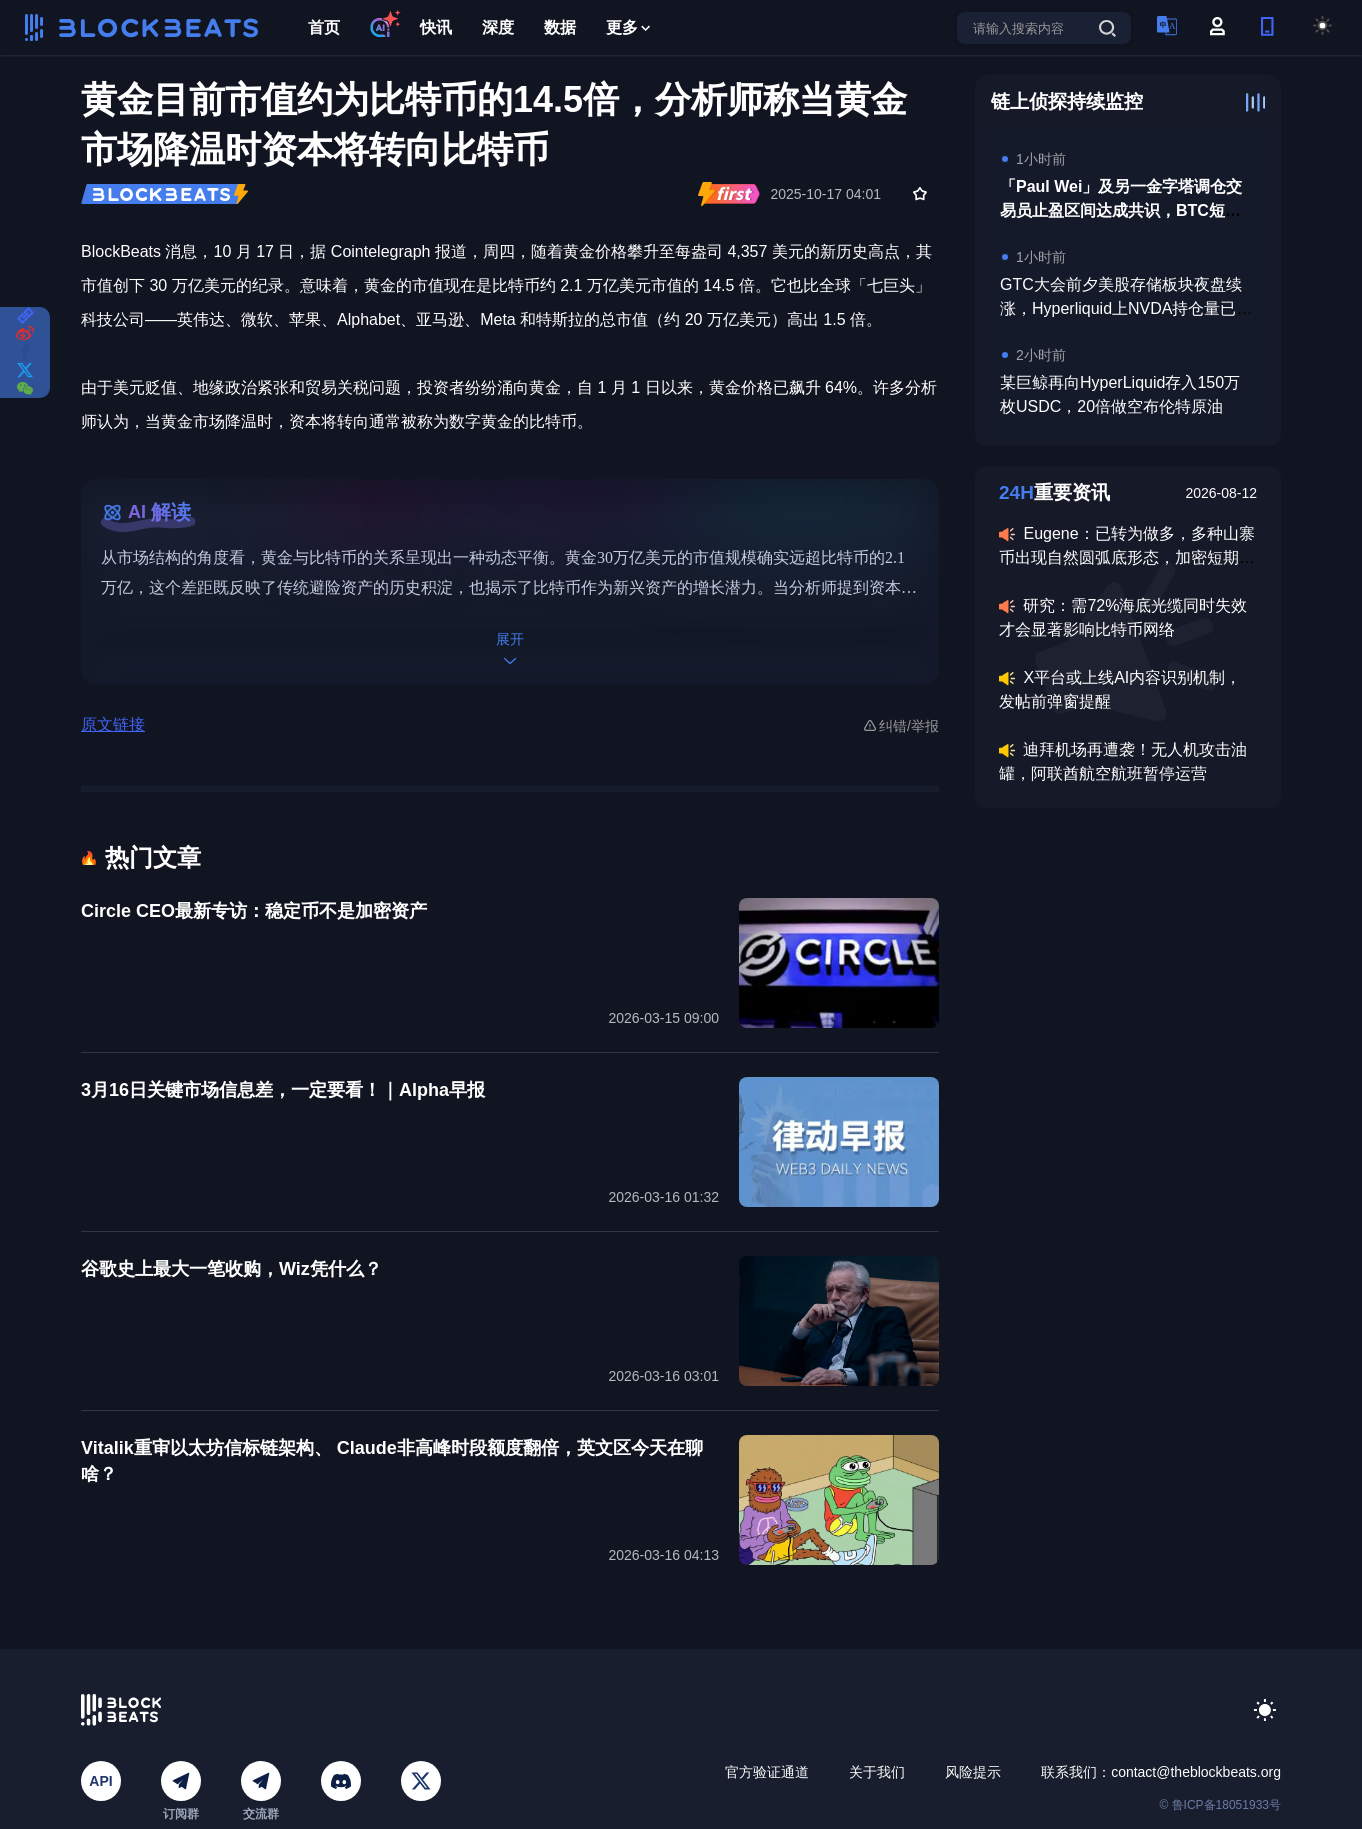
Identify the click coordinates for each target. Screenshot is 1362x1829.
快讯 (436, 27)
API (100, 1781)
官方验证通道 (767, 1772)
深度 (498, 27)
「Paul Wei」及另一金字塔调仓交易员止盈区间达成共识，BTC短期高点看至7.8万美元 (1121, 210)
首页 (324, 27)
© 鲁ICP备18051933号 (1220, 1805)
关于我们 (877, 1772)
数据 (560, 27)
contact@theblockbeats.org (1196, 1772)
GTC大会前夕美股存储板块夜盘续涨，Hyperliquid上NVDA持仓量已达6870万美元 (1126, 308)
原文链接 (113, 724)
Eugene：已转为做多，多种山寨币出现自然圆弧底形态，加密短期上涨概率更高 (1127, 557)
